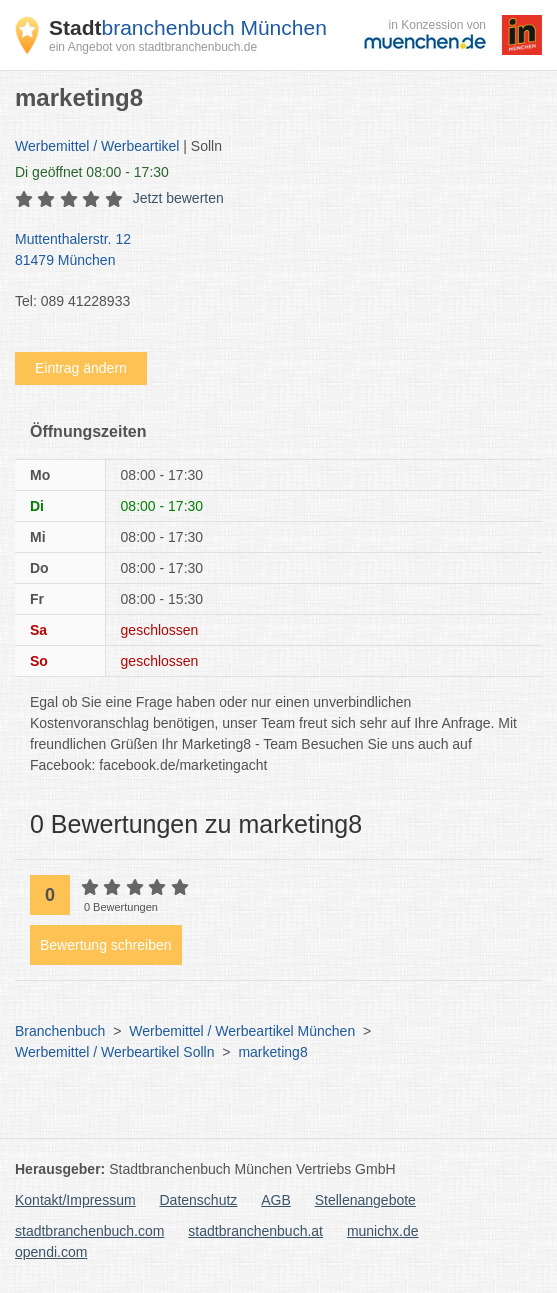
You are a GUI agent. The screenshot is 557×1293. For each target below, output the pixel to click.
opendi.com (51, 1252)
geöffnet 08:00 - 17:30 (92, 172)
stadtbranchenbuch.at (255, 1231)
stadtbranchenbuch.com (89, 1231)
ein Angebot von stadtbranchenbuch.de (153, 47)
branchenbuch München (188, 27)
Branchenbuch (60, 1031)
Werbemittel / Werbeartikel (97, 146)
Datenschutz (199, 1200)
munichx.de (383, 1231)
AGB (276, 1200)
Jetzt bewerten (178, 198)
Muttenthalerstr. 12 (268, 251)
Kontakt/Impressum (75, 1200)
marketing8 (272, 1052)
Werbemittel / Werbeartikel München (242, 1031)
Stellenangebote (365, 1200)
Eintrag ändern (81, 368)
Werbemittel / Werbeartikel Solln (114, 1052)
